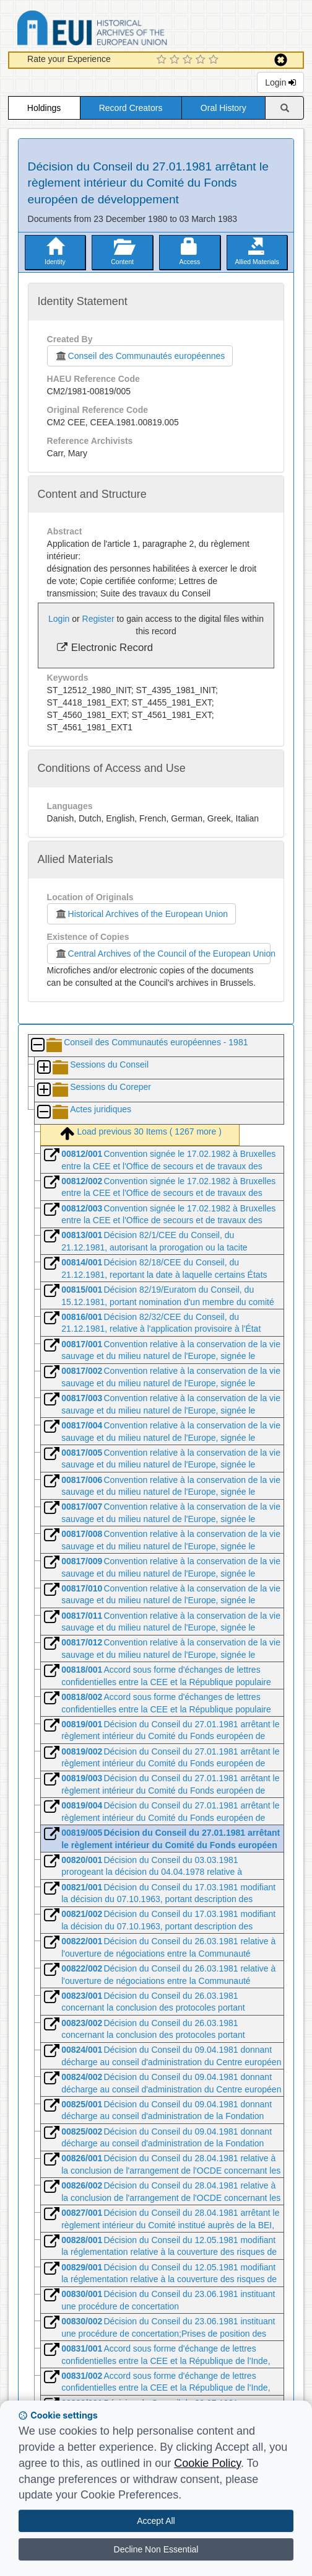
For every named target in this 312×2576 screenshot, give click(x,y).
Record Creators (131, 108)
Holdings (44, 108)
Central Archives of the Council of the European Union (163, 953)
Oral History (223, 108)
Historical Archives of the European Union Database (126, 30)
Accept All (156, 2521)
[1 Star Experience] (163, 60)
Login (280, 82)
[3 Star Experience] (189, 60)
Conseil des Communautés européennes (140, 356)
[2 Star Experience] (176, 60)
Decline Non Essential (156, 2549)
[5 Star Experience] (215, 60)
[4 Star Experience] (202, 60)
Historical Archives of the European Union (141, 914)
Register (98, 619)
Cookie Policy (207, 2463)
